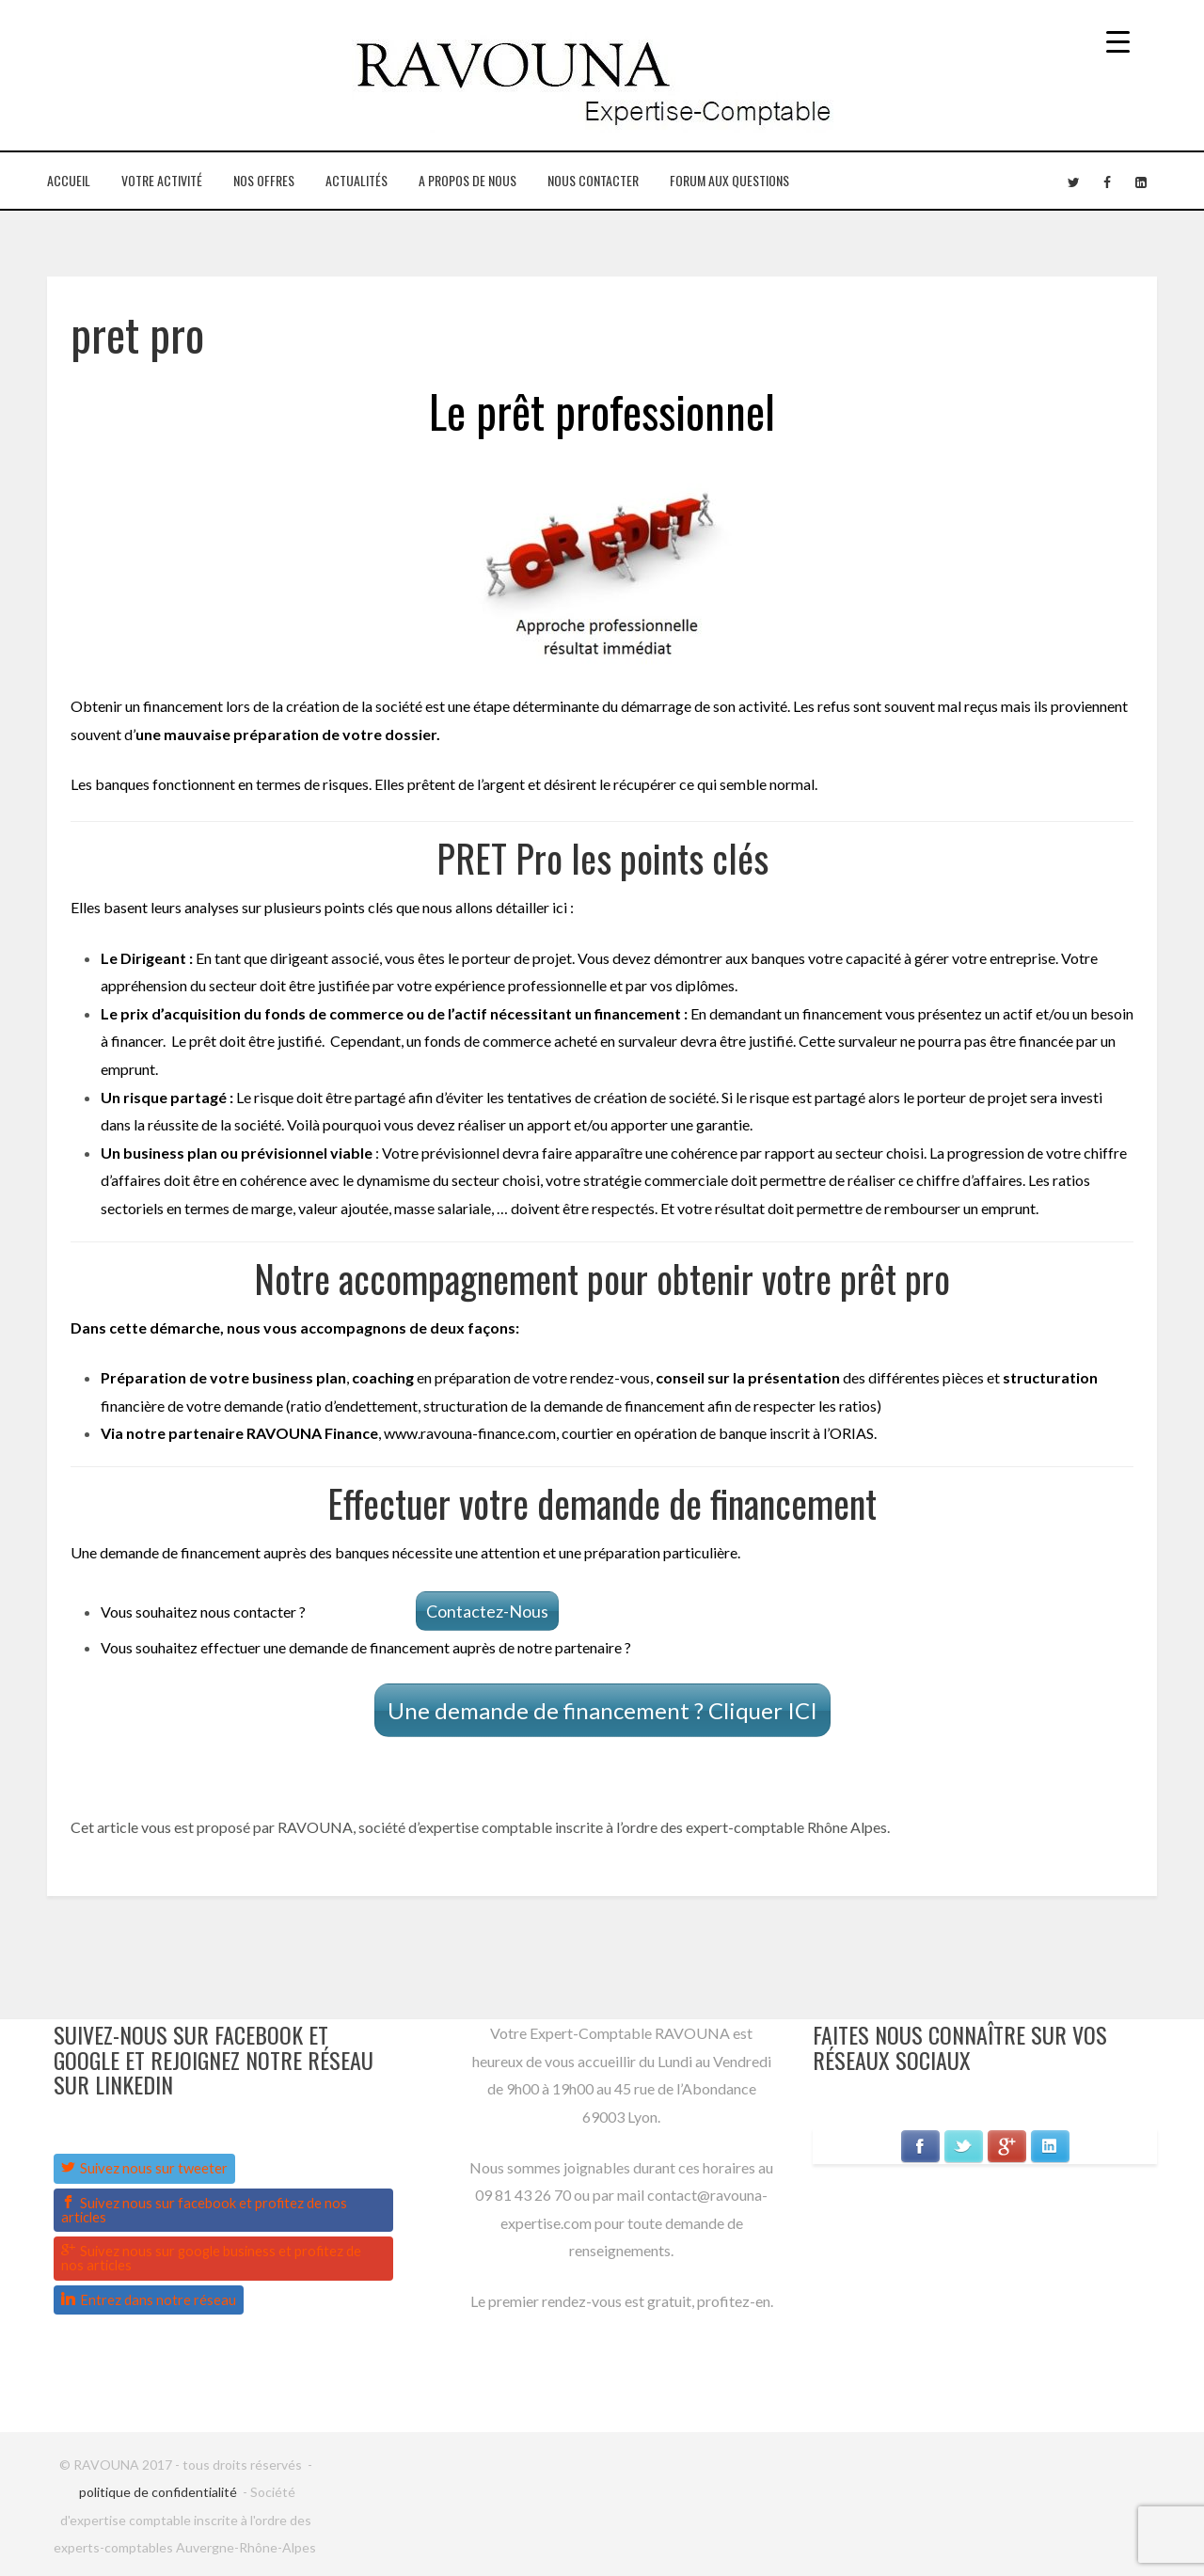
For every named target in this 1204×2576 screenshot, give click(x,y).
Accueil (68, 180)
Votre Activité (161, 180)
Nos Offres (263, 180)
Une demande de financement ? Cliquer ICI (602, 1710)
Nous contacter (593, 180)
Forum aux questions (729, 180)
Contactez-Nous (487, 1611)
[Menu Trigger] (1118, 40)
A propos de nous (467, 180)
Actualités (356, 180)
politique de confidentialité (158, 2492)
